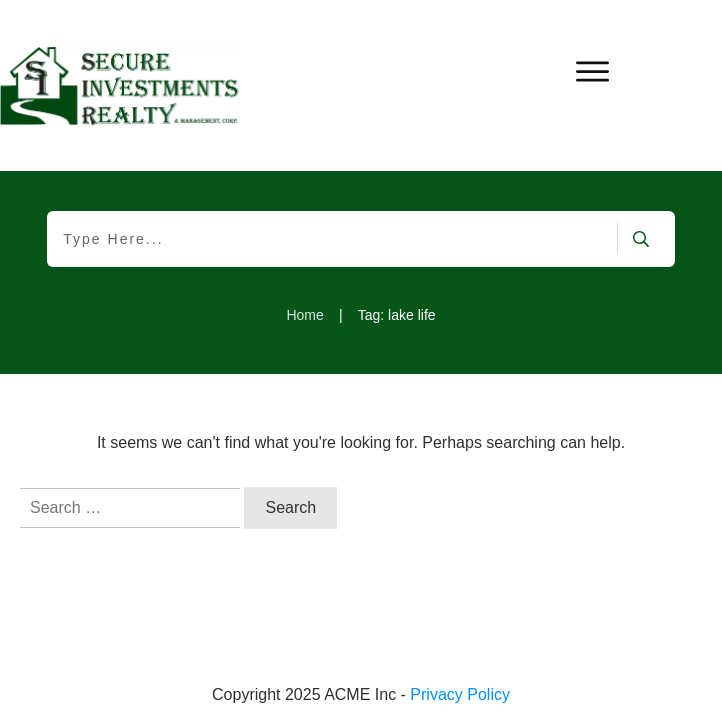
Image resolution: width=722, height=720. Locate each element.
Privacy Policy (460, 694)
